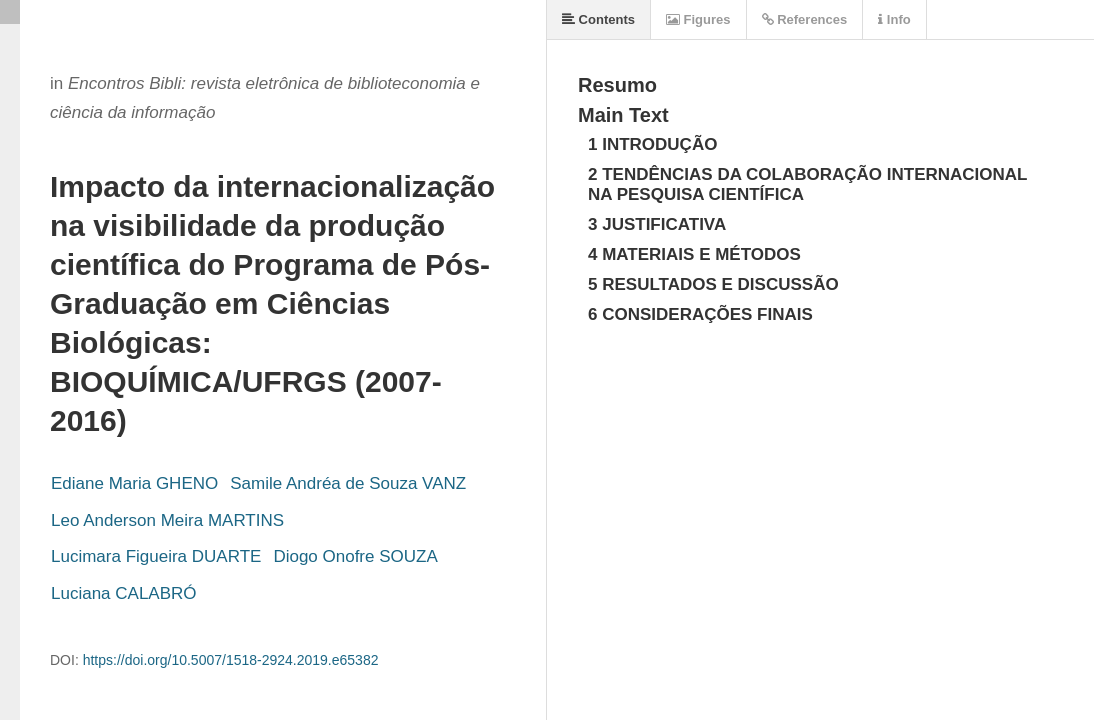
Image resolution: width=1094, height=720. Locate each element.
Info (894, 19)
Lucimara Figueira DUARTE (156, 556)
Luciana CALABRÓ (124, 593)
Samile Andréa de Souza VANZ (348, 483)
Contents (598, 19)
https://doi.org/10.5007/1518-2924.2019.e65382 (231, 660)
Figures (698, 19)
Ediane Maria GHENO (134, 483)
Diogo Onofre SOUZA (355, 556)
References (805, 19)
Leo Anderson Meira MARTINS (167, 520)
